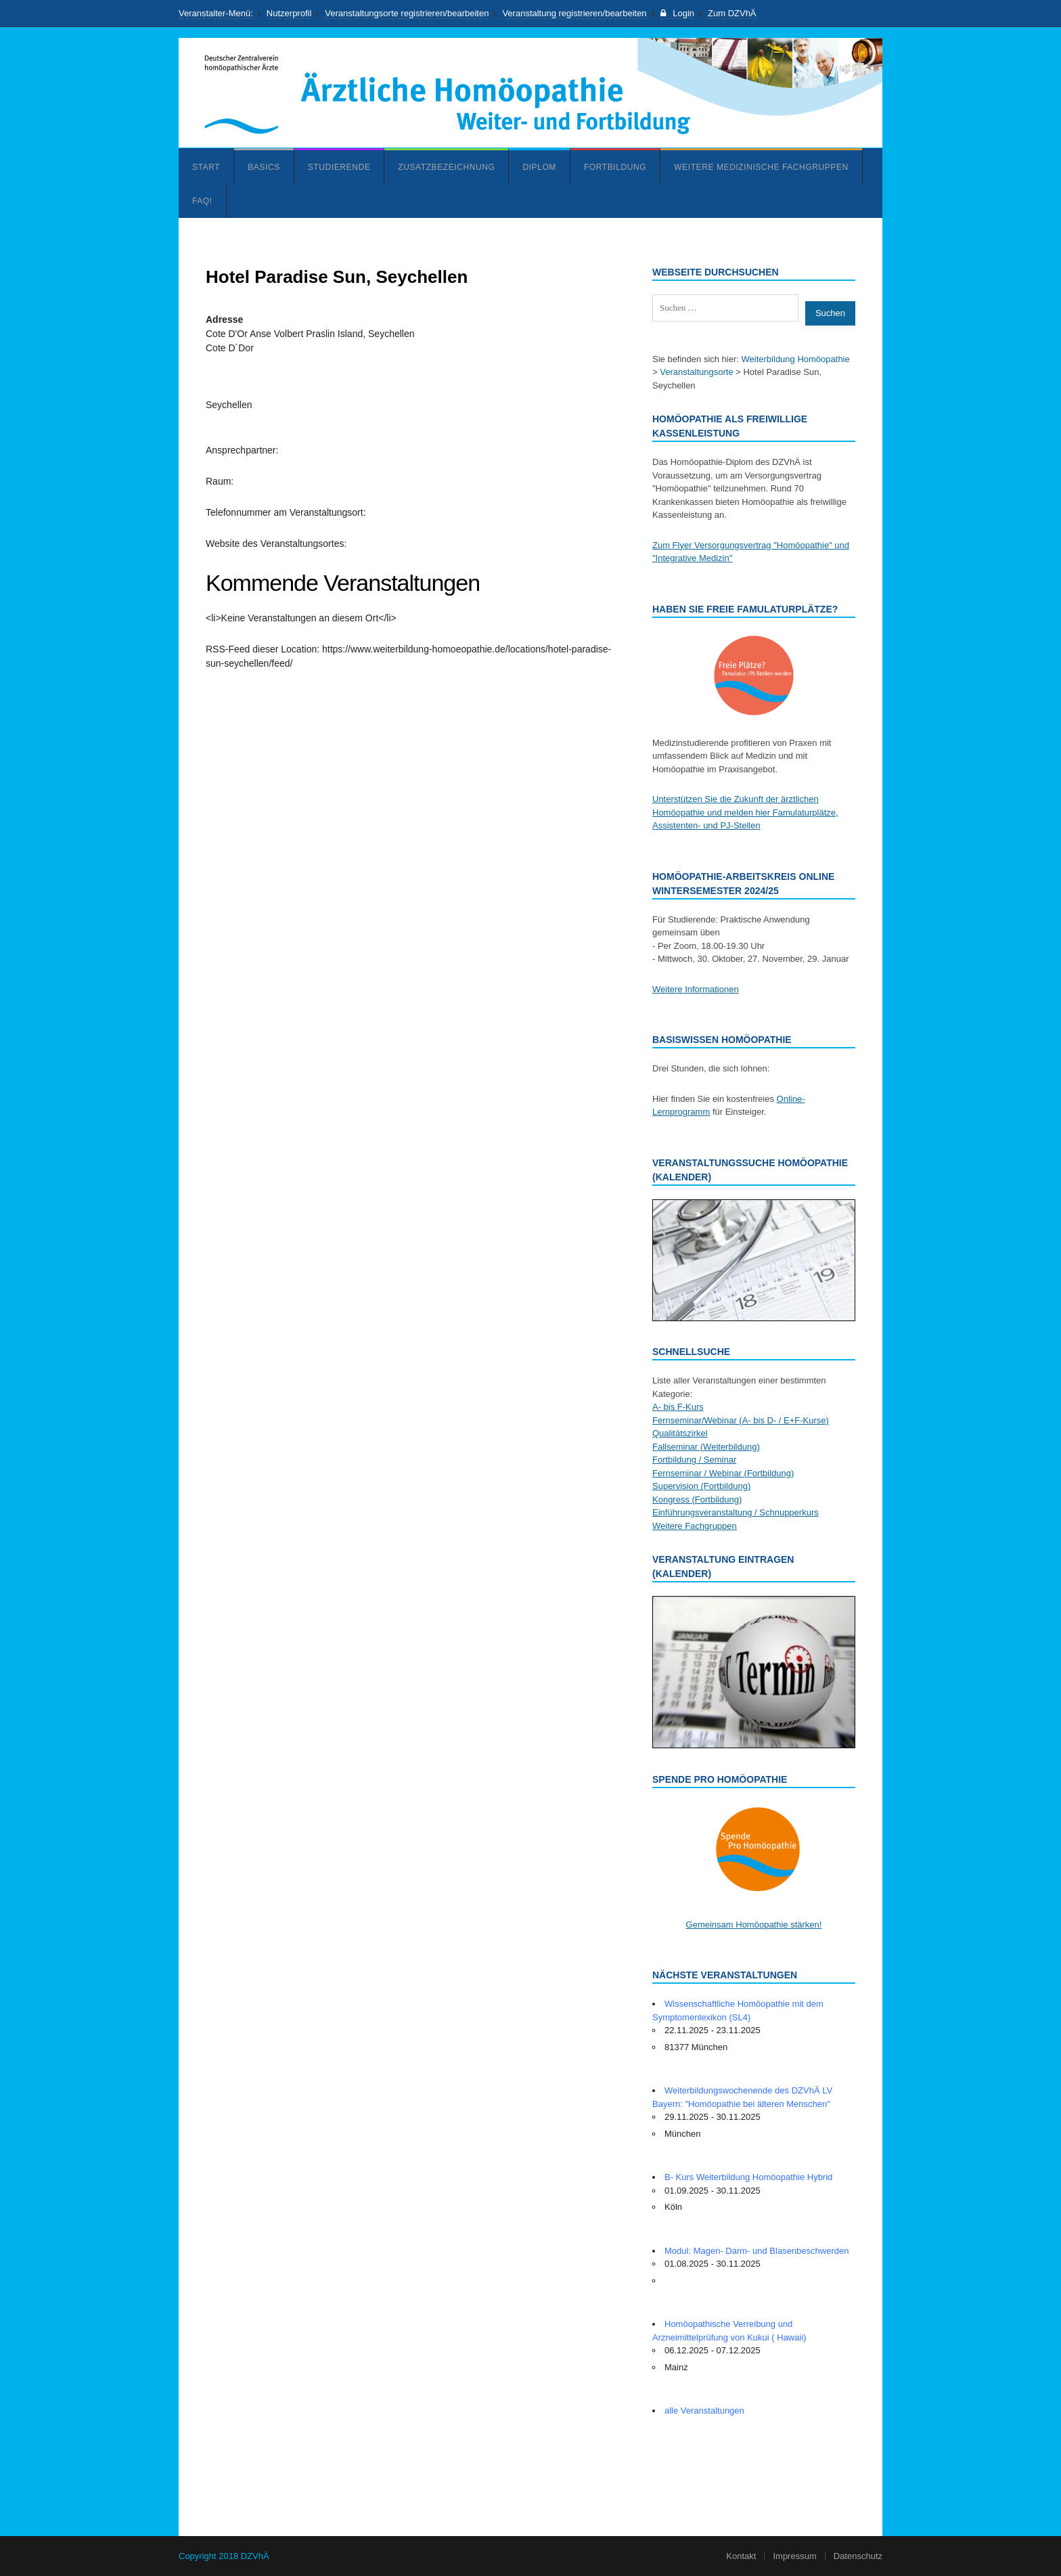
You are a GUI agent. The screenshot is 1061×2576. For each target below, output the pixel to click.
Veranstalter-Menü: (216, 13)
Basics (264, 167)
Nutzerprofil (289, 13)
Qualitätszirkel (680, 1433)
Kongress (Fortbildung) (697, 1499)
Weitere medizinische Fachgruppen (761, 167)
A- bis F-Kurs (678, 1407)
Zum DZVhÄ (732, 13)
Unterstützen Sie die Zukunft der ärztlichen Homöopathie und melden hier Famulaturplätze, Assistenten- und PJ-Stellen (745, 812)
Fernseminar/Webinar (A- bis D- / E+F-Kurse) (740, 1420)
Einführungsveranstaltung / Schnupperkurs (735, 1512)
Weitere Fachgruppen (694, 1526)
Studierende (339, 167)
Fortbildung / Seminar (694, 1459)
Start (206, 167)
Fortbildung (615, 167)
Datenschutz (858, 2556)
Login (677, 13)
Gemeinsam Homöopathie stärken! (754, 1924)
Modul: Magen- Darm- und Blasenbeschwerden (756, 2251)
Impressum (794, 2556)
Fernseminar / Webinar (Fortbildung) (723, 1473)
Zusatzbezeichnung (446, 167)
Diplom (539, 167)
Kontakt (741, 2556)
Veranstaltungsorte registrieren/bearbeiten (407, 13)
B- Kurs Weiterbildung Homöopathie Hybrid (748, 2177)
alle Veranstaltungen (704, 2410)
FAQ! (202, 201)
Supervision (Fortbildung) (701, 1486)
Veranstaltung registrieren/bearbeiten (574, 13)
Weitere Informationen (695, 989)
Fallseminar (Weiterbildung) (706, 1447)
